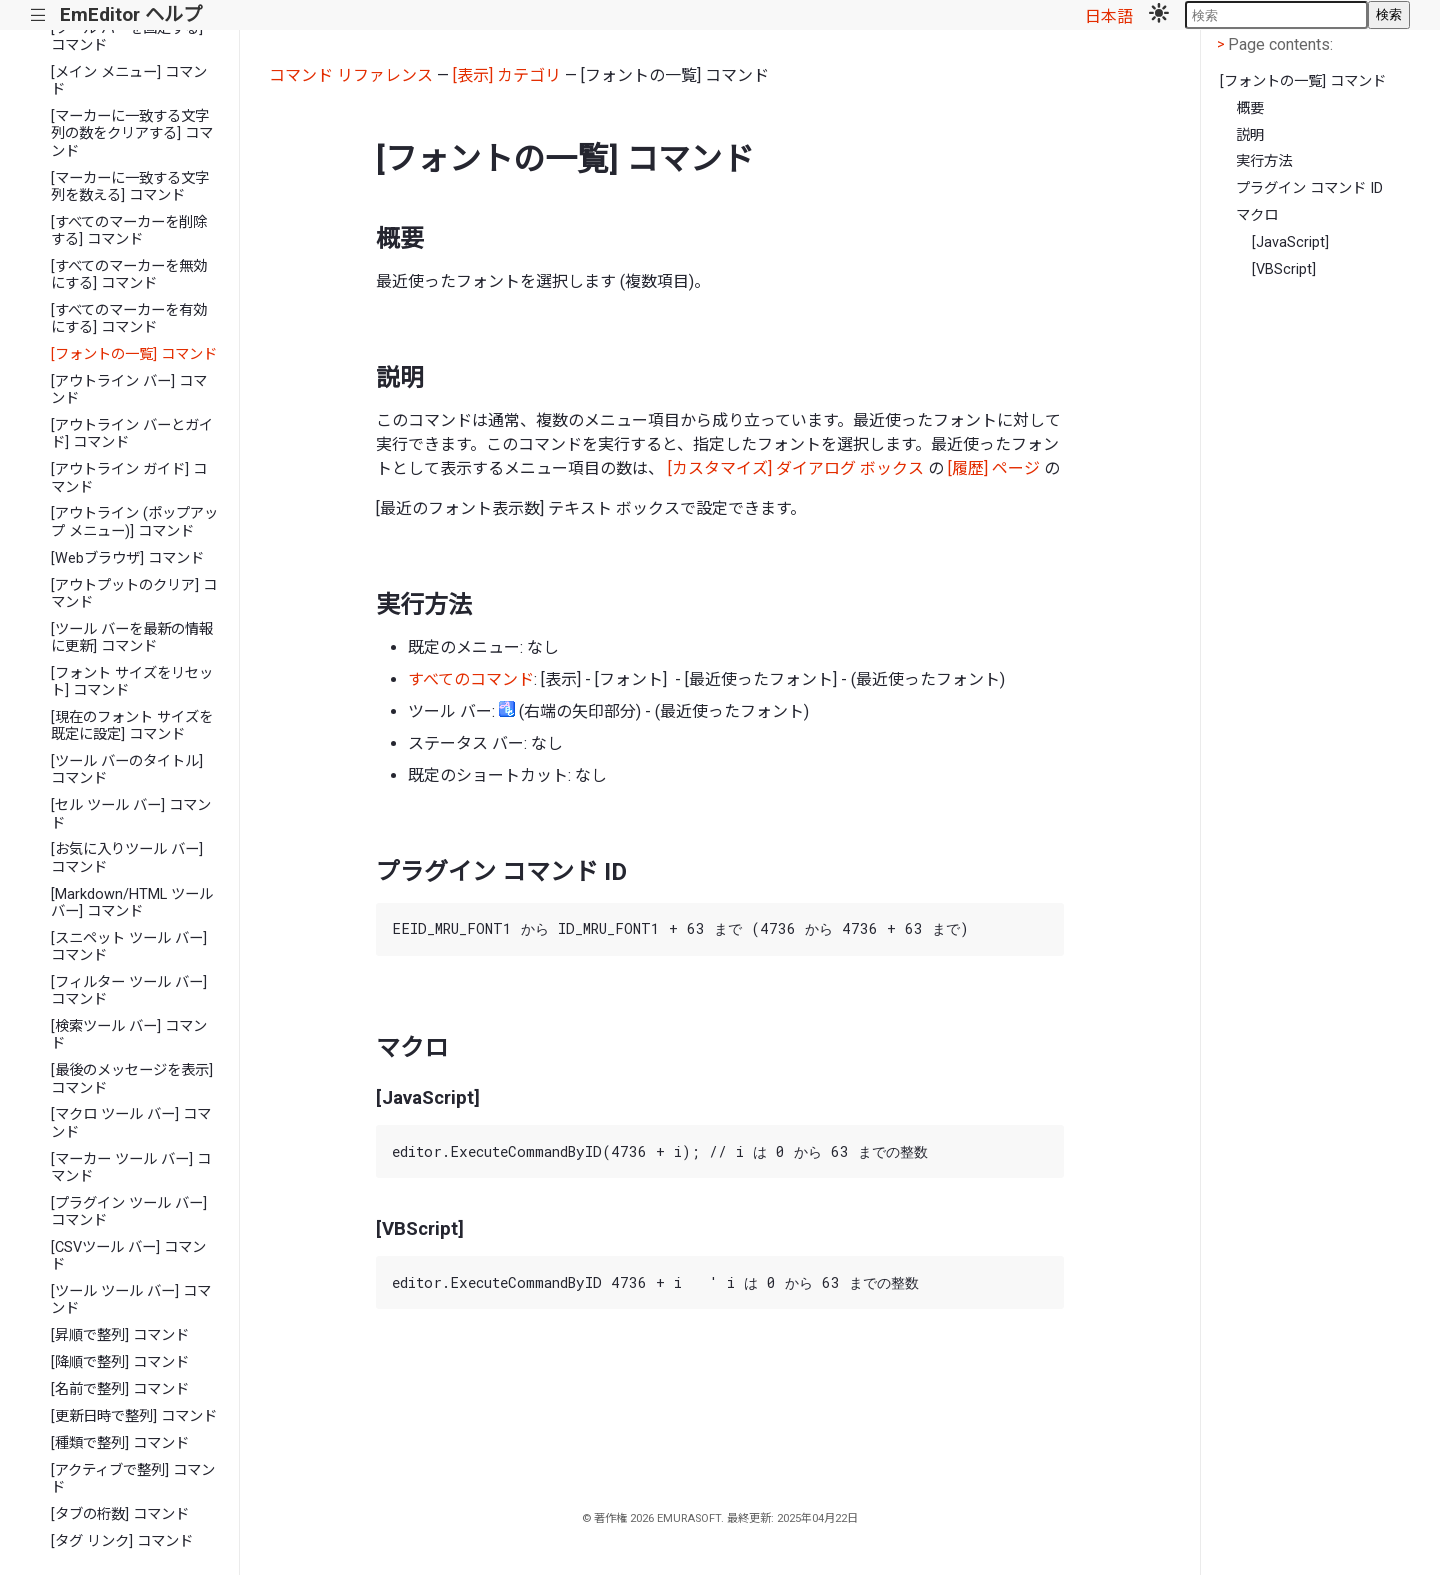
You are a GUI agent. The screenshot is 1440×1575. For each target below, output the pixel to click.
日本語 (1109, 16)
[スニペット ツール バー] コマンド (129, 947)
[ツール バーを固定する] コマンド (127, 37)
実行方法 (1264, 161)
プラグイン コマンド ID (1309, 188)
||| (38, 15)
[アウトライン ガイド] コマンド (129, 478)
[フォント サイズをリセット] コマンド (132, 682)
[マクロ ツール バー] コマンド (131, 1123)
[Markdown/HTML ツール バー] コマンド (132, 903)
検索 (1389, 14)
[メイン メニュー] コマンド (129, 81)
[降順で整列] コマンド (120, 1362)
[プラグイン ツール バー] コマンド (129, 1212)
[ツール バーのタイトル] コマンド (127, 770)
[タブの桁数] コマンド (120, 1514)
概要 (1250, 108)
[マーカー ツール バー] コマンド (131, 1168)
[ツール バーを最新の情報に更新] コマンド (132, 638)
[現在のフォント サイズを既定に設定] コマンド (132, 726)
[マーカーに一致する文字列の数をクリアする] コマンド (132, 134)
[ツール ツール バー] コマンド (131, 1300)
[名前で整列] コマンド (120, 1389)
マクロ (1257, 215)
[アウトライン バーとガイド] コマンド (132, 434)
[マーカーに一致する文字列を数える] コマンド (130, 187)
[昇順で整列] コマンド (120, 1335)
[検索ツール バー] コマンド (129, 1035)
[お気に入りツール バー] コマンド (127, 858)
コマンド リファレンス (351, 75)
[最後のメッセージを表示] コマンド (132, 1079)
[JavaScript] (1290, 242)
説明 (1250, 135)
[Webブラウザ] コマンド (127, 558)
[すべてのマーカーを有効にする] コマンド (129, 319)
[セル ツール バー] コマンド (131, 814)
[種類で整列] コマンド (120, 1443)
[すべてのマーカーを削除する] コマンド (129, 231)
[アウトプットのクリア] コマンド (134, 594)
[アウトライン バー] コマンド (129, 390)
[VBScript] (1284, 269)
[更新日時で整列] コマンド (134, 1416)
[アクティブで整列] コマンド (133, 1479)
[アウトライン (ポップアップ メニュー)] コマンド (134, 522)
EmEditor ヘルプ (131, 14)
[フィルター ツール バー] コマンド (129, 991)
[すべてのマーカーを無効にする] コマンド (129, 275)
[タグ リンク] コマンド (122, 1541)
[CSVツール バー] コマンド (128, 1256)
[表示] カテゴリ (507, 75)
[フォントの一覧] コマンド (134, 354)
